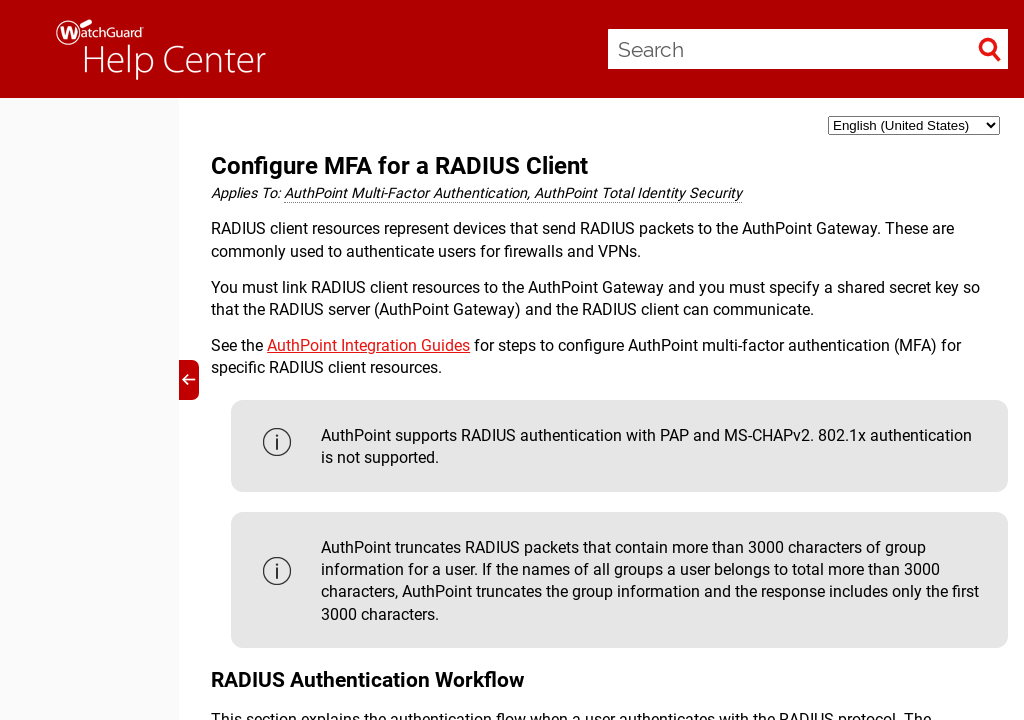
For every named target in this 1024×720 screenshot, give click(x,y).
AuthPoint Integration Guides (368, 345)
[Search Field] (808, 49)
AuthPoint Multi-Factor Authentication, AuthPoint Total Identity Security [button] (513, 193)
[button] (990, 49)
